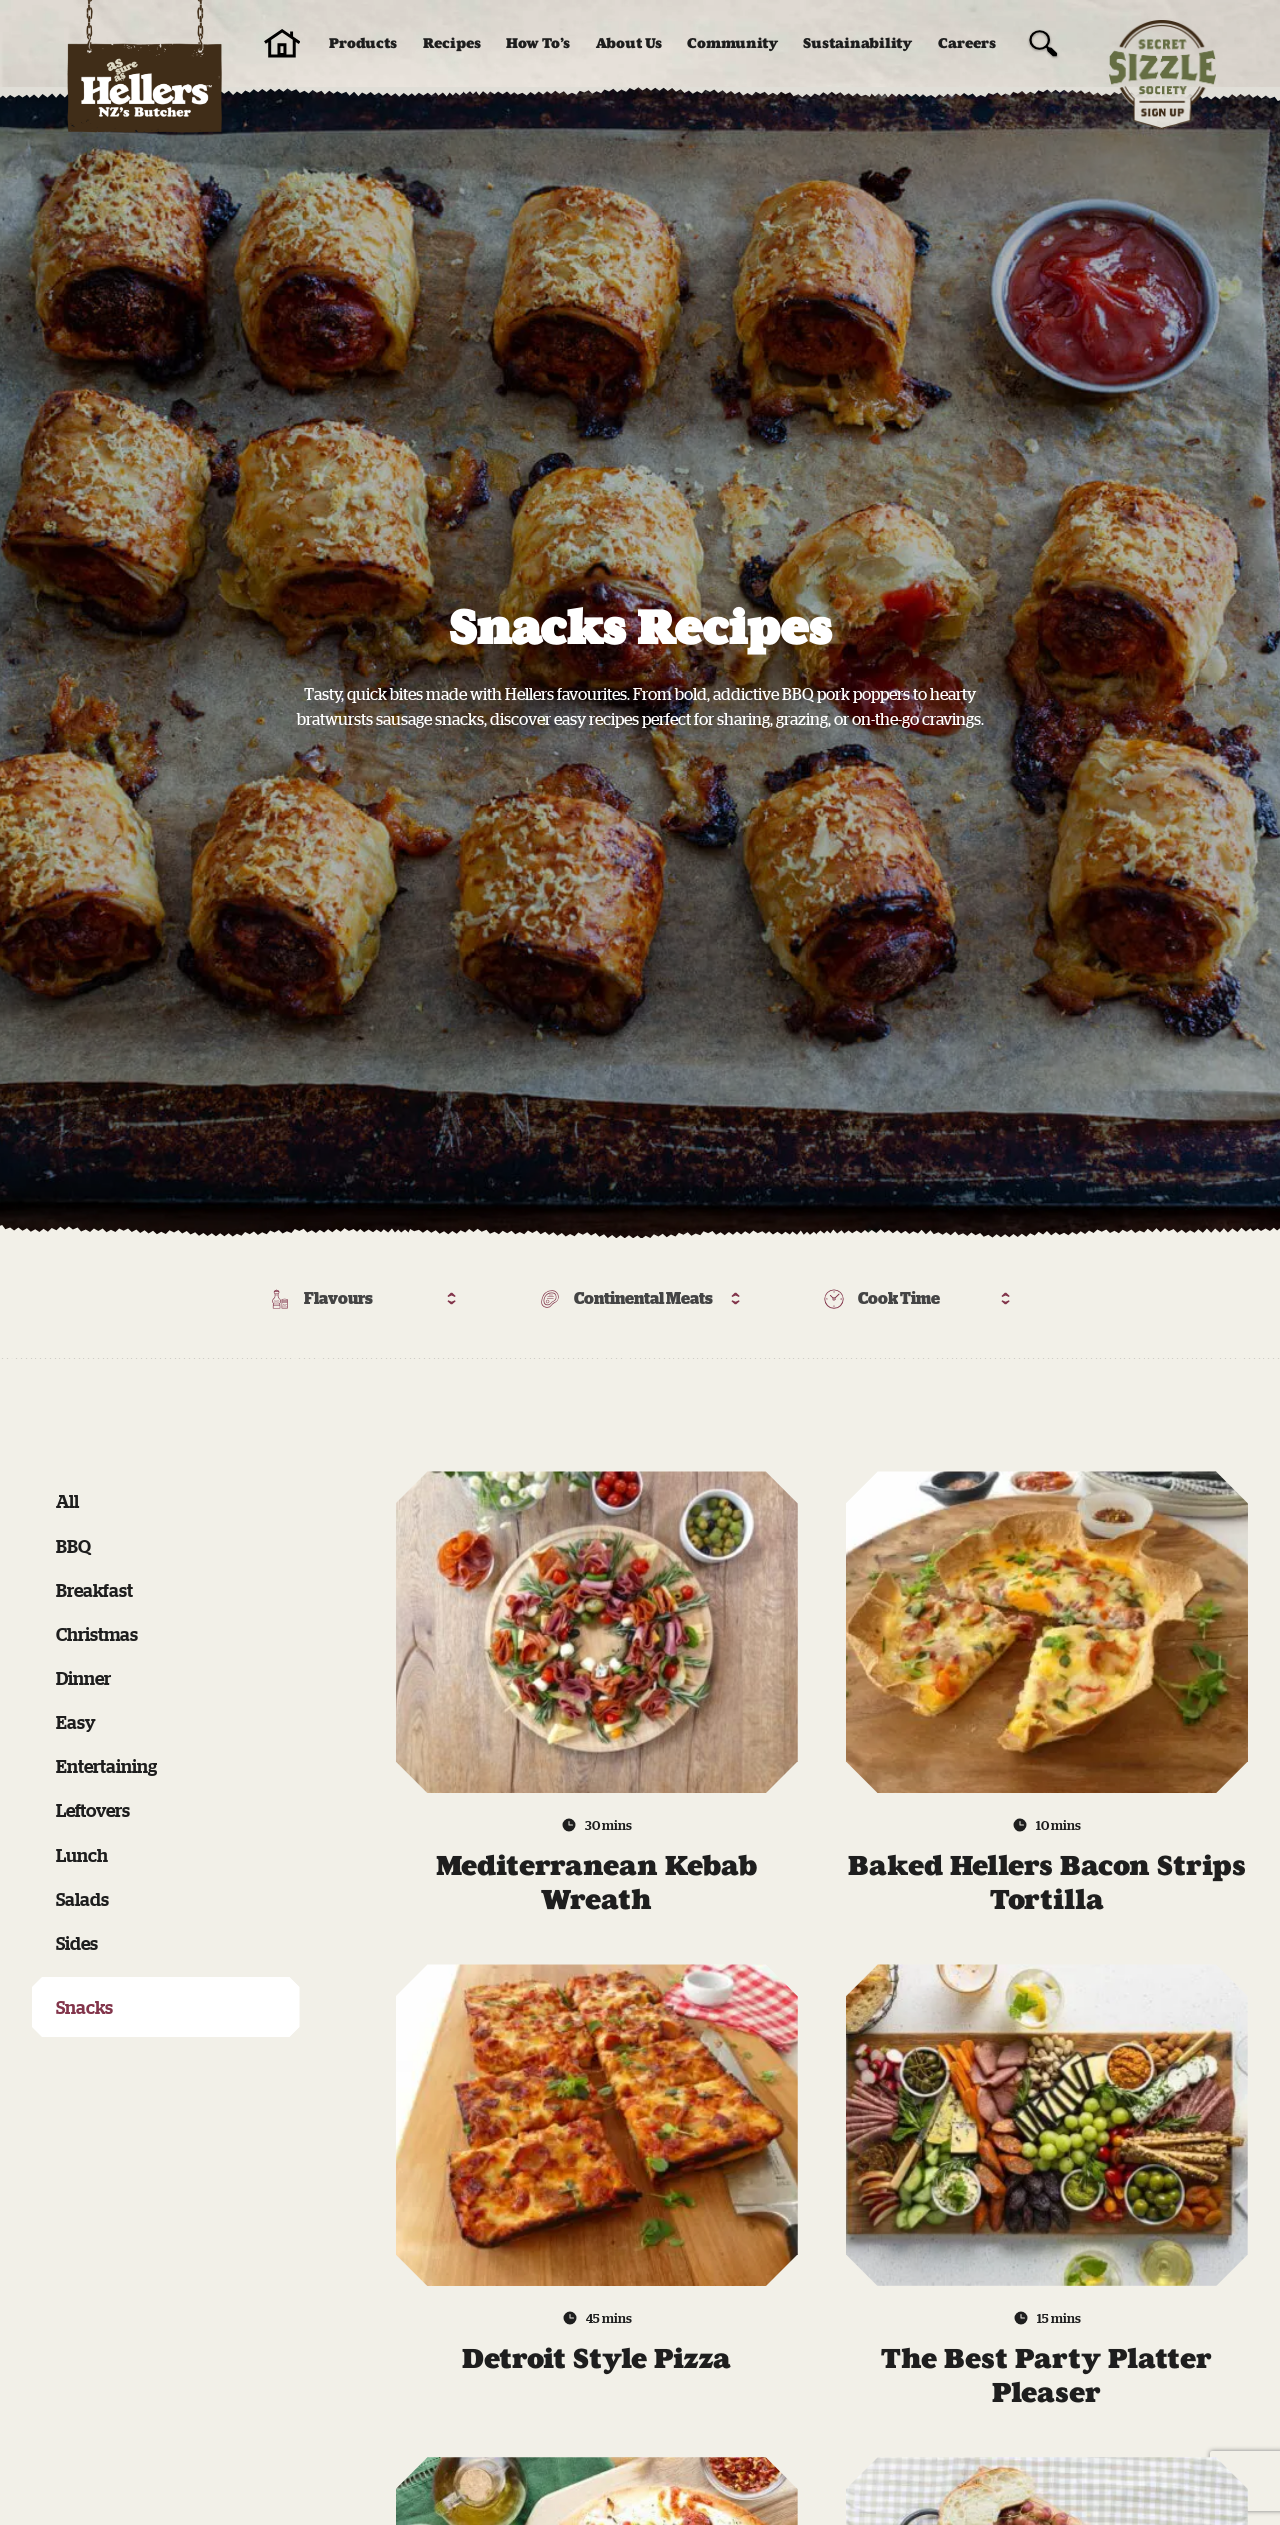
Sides (77, 1943)
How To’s (538, 43)
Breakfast (94, 1590)
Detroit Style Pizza (596, 2358)
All (67, 1501)
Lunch (82, 1855)
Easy (76, 1722)
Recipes (452, 43)
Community (732, 43)
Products (363, 43)
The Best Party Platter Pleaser (1046, 2375)
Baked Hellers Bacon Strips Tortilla (1047, 1882)
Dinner (83, 1678)
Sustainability (857, 43)
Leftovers (93, 1810)
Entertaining (106, 1766)
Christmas (97, 1634)
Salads (82, 1899)
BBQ (73, 1546)
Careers (967, 43)
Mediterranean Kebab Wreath (596, 1882)
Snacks (84, 2007)
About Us (629, 43)
